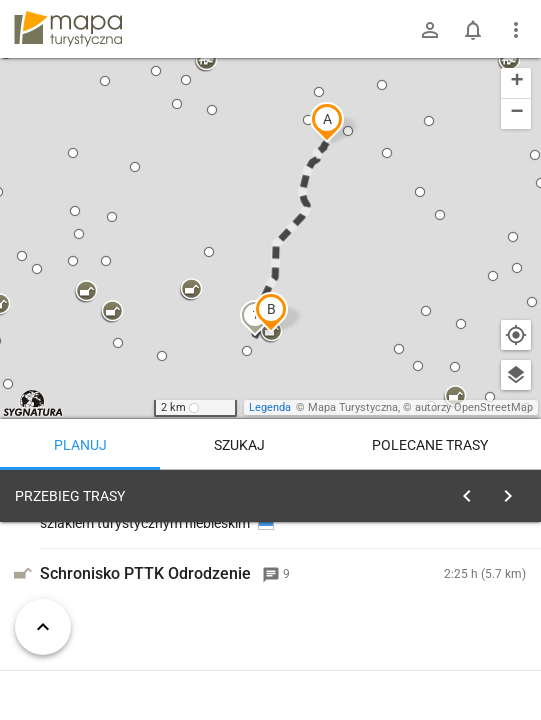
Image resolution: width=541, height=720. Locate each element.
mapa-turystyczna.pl (68, 29)
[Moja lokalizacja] (516, 335)
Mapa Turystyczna (353, 407)
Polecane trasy (430, 445)
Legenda (270, 407)
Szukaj (239, 445)
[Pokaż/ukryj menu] (516, 30)
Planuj (80, 445)
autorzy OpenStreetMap (474, 407)
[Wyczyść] (514, 491)
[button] (327, 122)
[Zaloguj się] (430, 30)
